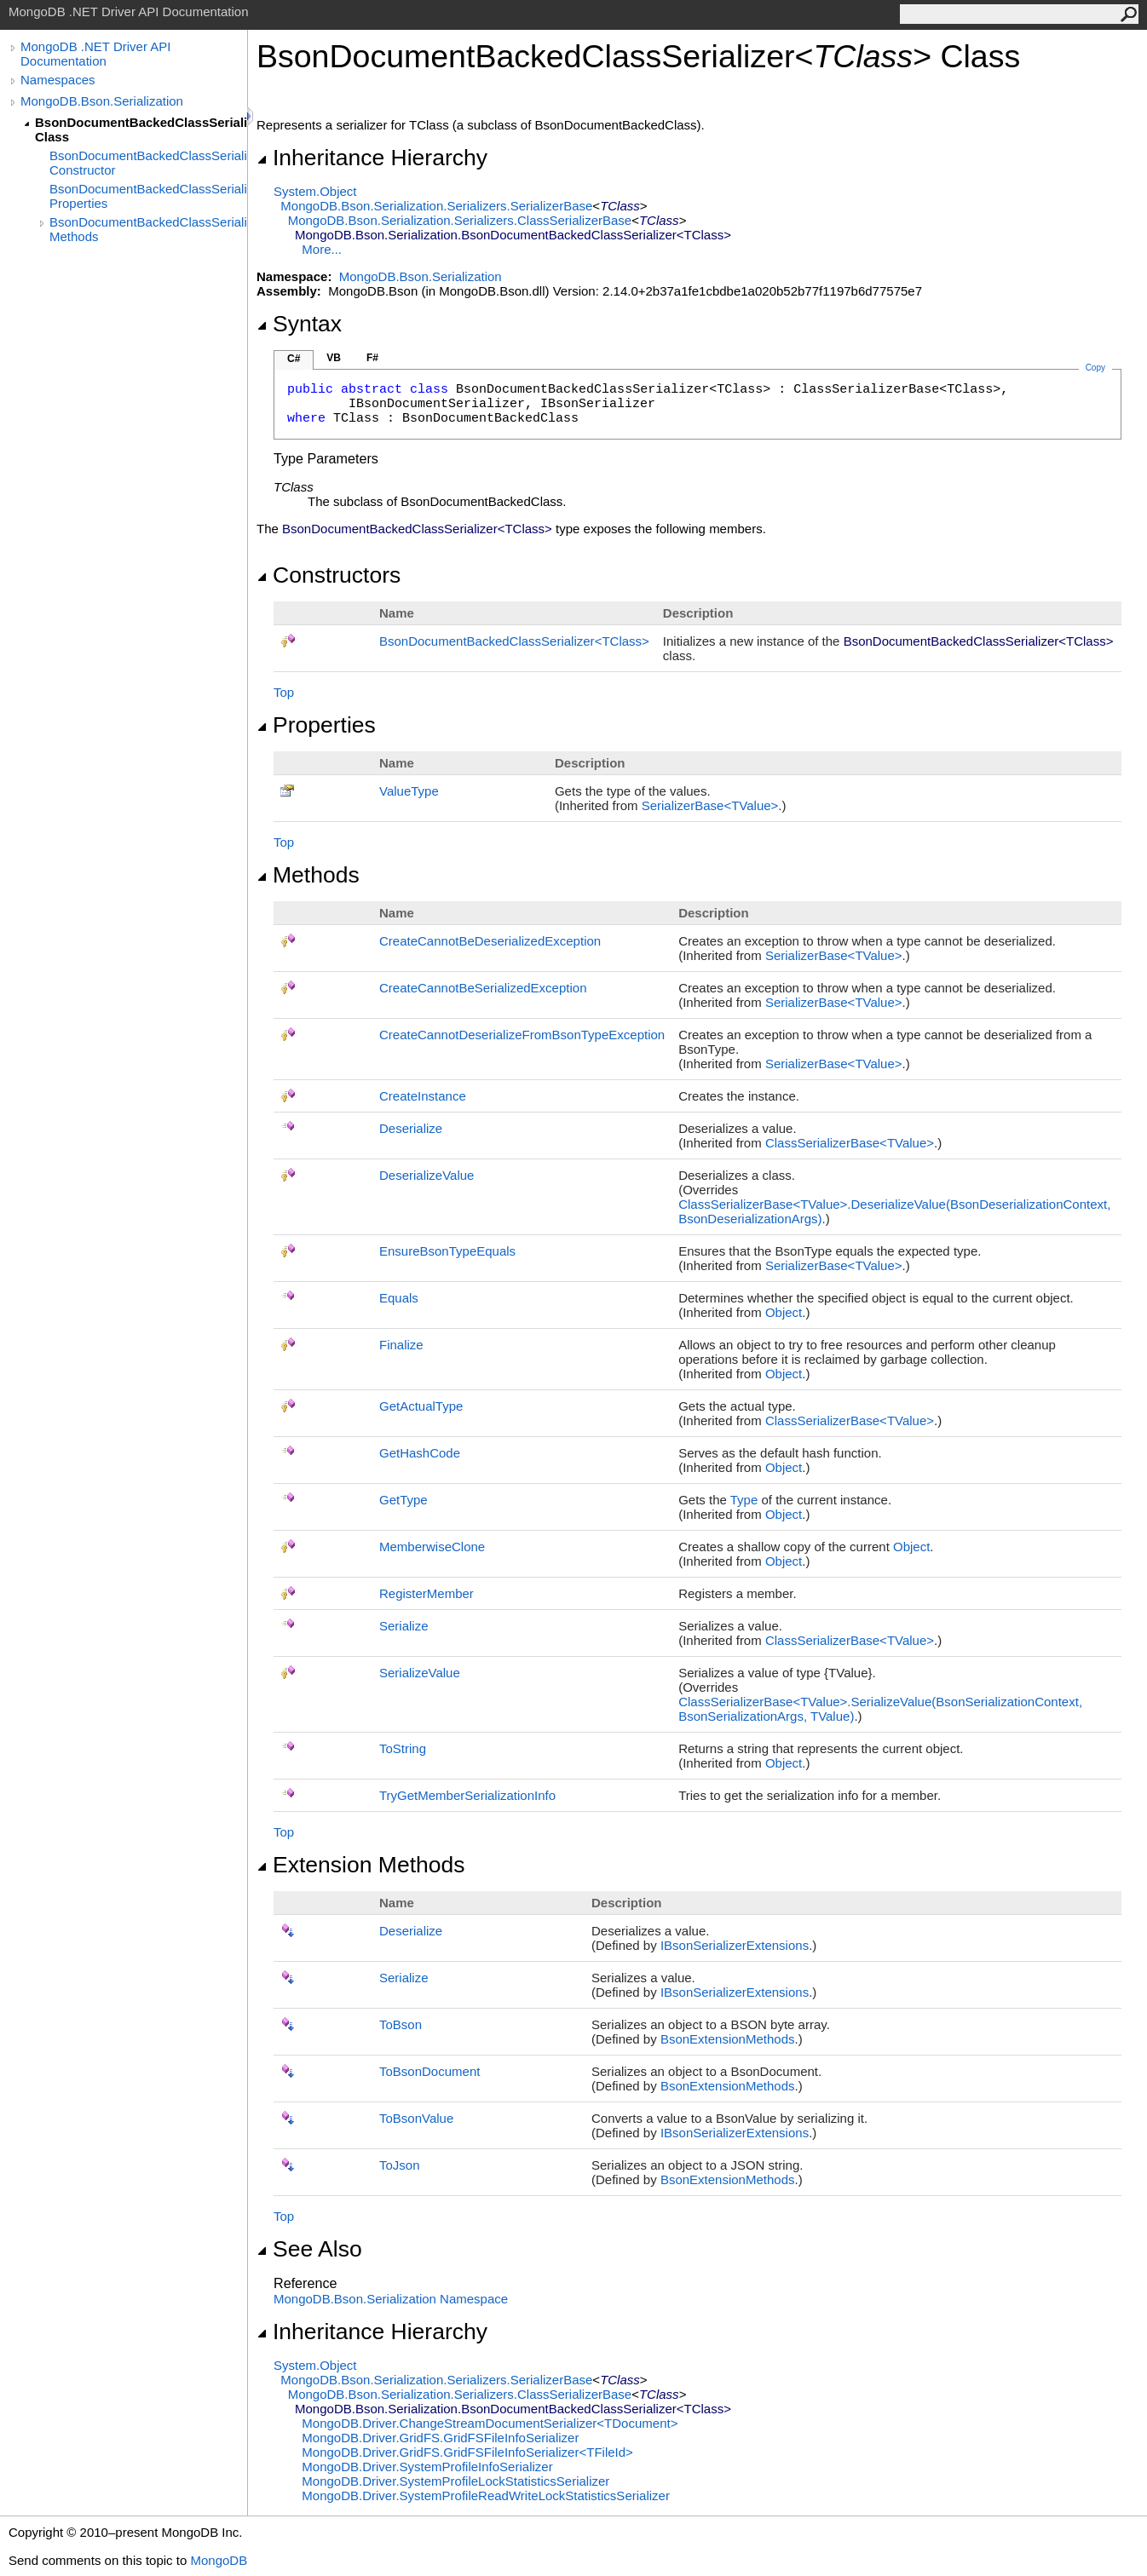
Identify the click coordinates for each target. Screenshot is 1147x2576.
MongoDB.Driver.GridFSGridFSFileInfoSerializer (440, 2437)
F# (372, 358)
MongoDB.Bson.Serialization (101, 101)
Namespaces (57, 79)
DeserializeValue (426, 1175)
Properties (316, 725)
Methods (308, 875)
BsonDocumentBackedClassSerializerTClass (514, 641)
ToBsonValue (416, 2118)
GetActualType (421, 1406)
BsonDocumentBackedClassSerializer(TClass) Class (141, 129)
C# (293, 359)
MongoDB (218, 2560)
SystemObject (315, 191)
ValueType (409, 791)
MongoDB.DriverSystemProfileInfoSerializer (427, 2466)
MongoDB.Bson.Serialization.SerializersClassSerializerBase (460, 220)
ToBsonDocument (429, 2071)
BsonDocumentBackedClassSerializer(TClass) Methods (148, 229)
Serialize (404, 1626)
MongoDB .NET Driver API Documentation (95, 53)
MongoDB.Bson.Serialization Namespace (391, 2298)
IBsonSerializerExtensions (734, 1945)
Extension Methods (360, 1864)
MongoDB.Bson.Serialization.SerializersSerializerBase (436, 205)
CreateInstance (422, 1096)
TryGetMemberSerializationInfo (467, 1795)
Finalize (401, 1344)
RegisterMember (426, 1593)
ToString (402, 1748)
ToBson (400, 2024)
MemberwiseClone (432, 1546)
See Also (309, 2249)
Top (284, 692)
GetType (403, 1499)
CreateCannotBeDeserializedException (490, 941)
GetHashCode (419, 1453)
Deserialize (410, 1128)
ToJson (399, 2165)
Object (783, 1312)
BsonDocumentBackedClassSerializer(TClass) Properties (148, 195)
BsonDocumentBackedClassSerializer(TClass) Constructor (148, 162)
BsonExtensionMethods (727, 2039)
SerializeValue (419, 1672)
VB (333, 358)
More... (322, 249)
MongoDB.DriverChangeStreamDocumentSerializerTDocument (489, 2423)
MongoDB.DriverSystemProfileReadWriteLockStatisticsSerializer (486, 2495)
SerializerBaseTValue (710, 805)
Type (744, 1499)
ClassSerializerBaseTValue (849, 1143)
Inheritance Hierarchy (371, 157)
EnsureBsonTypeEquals (447, 1251)
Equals (398, 1298)
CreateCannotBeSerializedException (482, 987)
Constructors (328, 575)
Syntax (299, 323)
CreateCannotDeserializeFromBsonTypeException (522, 1034)
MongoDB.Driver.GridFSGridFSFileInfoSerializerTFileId (467, 2452)
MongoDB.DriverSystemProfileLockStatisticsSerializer (455, 2481)
